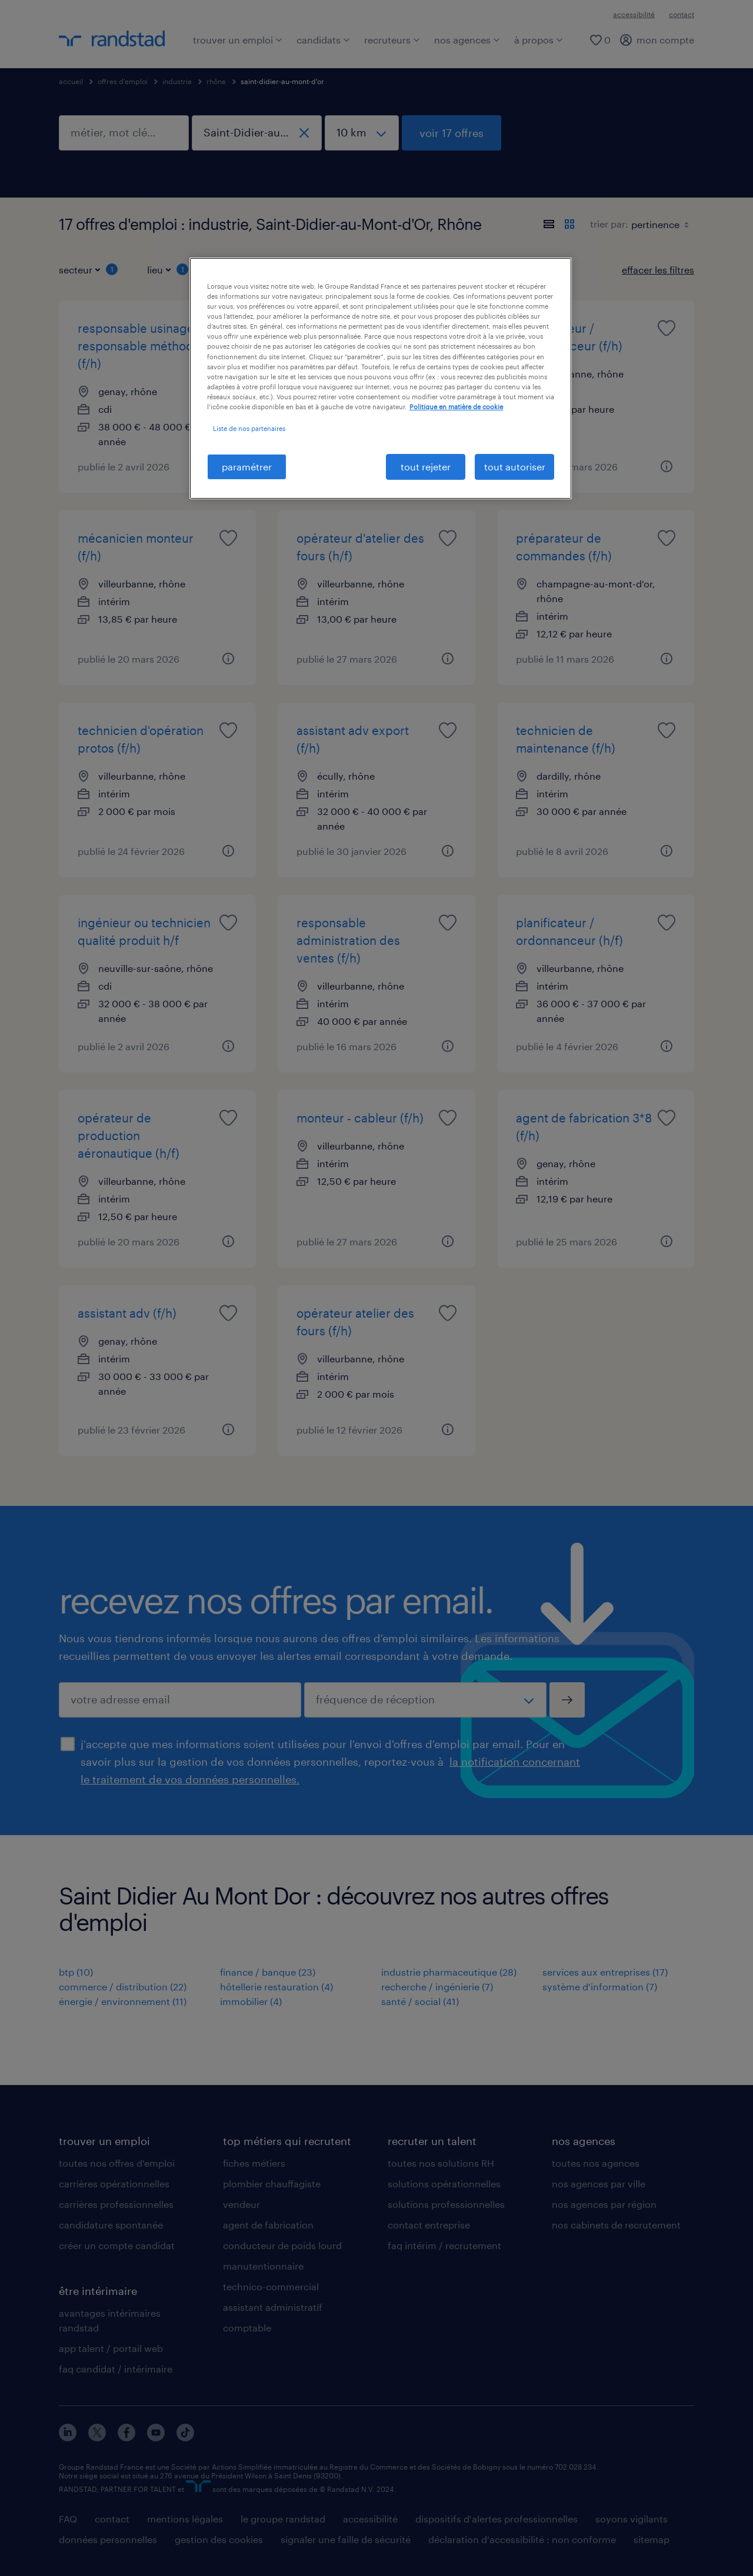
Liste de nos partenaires (249, 428)
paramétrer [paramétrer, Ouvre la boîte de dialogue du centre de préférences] (247, 466)
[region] (380, 378)
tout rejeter (426, 466)
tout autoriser (514, 466)
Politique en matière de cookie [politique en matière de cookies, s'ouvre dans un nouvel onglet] (456, 406)
